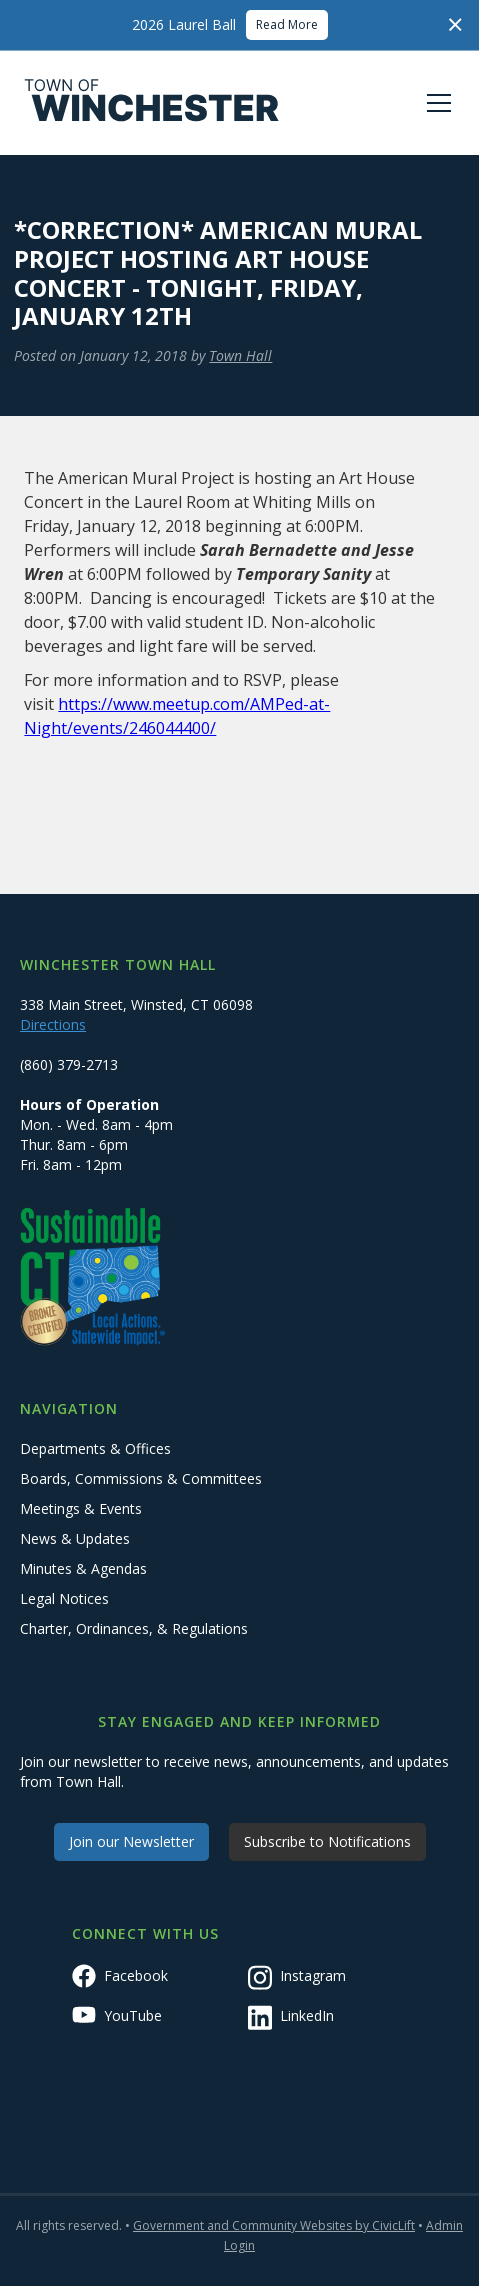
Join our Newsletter (131, 1841)
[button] (435, 103)
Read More (287, 24)
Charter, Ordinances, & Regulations (134, 1628)
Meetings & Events (81, 1508)
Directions (53, 1024)
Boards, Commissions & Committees (141, 1478)
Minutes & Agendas (83, 1568)
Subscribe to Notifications (327, 1841)
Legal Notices (64, 1598)
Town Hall (240, 355)
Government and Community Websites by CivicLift (274, 2225)
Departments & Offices (95, 1448)
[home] (152, 103)
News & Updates (75, 1538)
